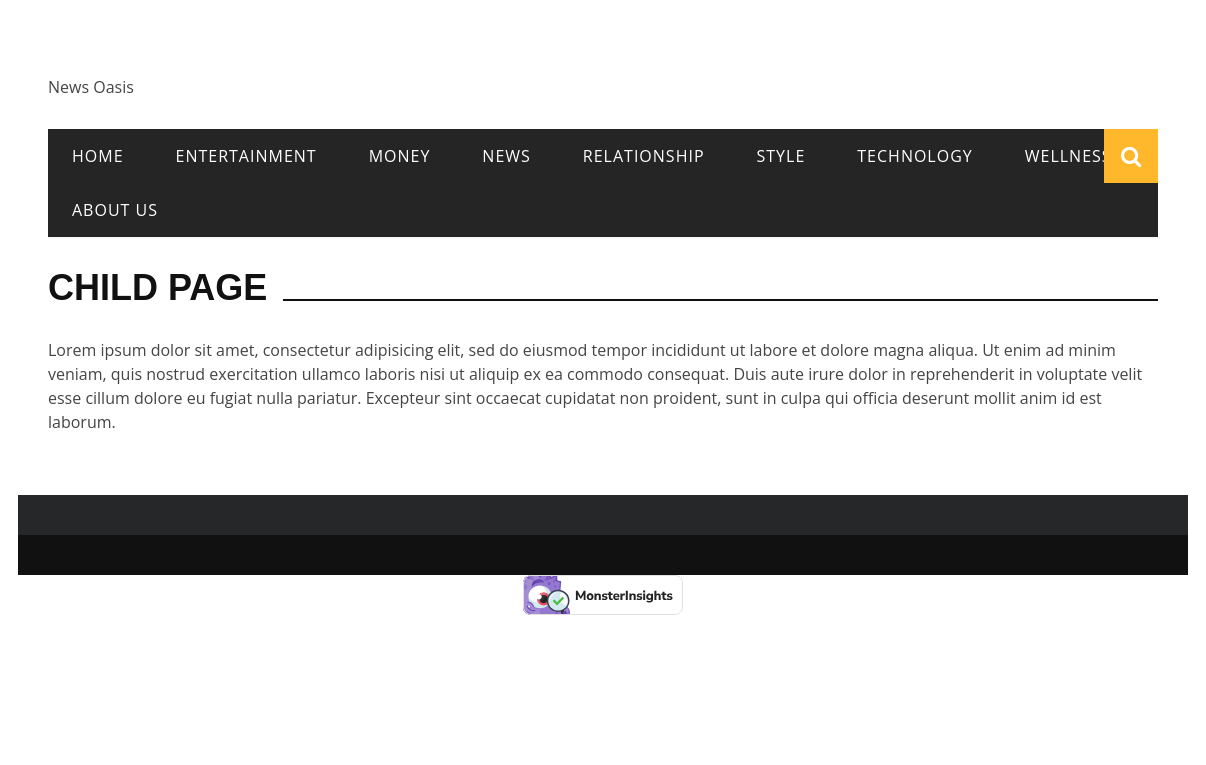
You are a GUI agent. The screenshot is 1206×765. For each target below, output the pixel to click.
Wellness (1068, 156)
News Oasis (91, 87)
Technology (914, 156)
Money (400, 156)
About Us (115, 210)
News (506, 156)
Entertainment (246, 156)
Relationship (644, 156)
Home (98, 156)
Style (781, 156)
